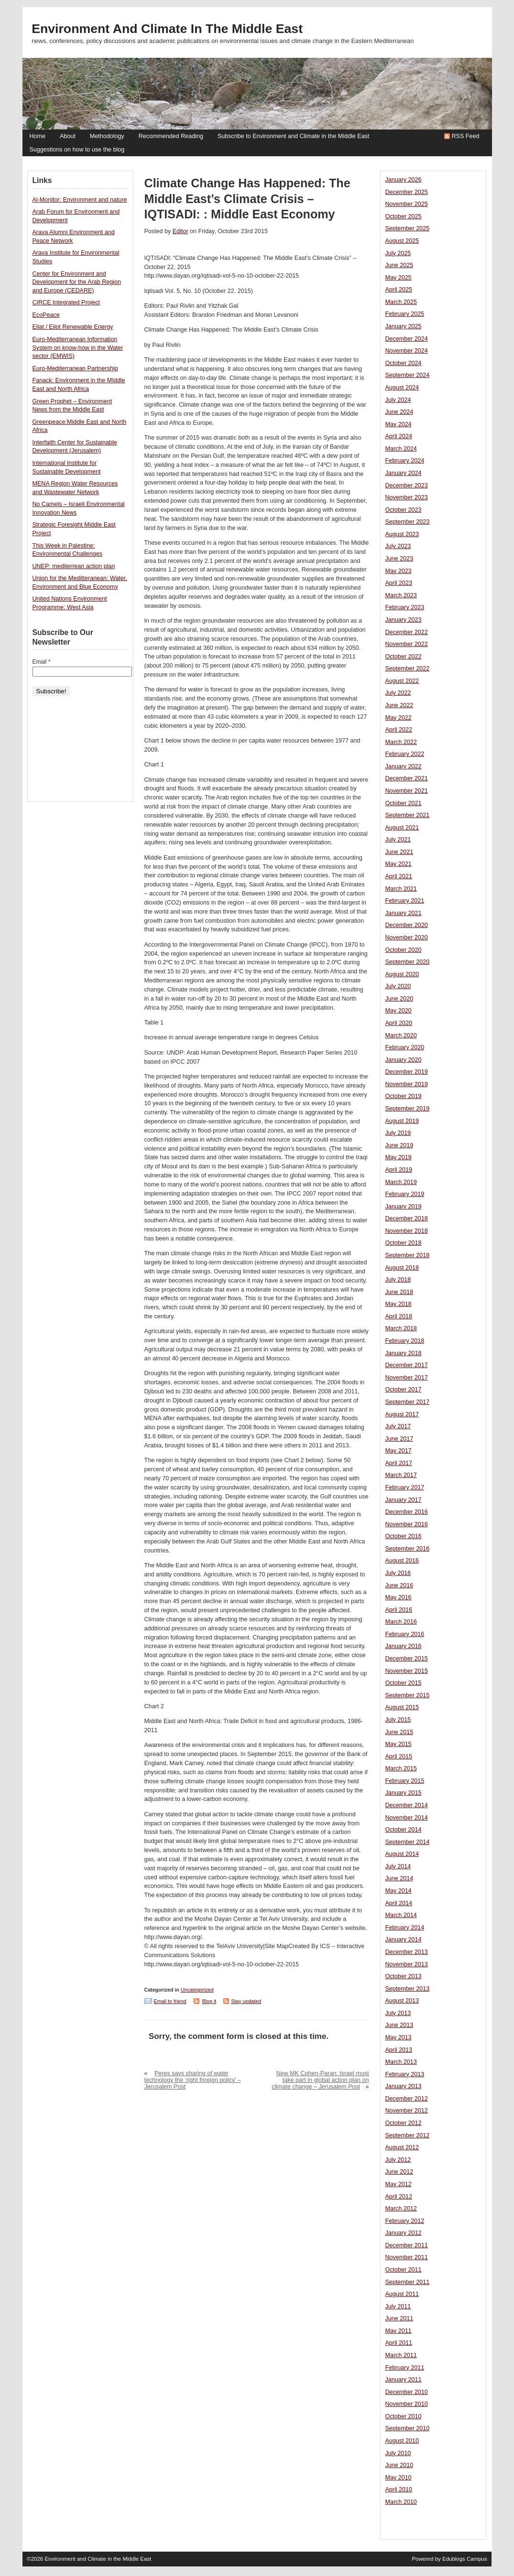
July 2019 (398, 1133)
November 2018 (406, 1231)
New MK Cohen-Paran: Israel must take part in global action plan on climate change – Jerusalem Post (320, 2080)
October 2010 (403, 2416)
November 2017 (406, 1377)
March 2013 (401, 2062)
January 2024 (403, 473)
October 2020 (403, 950)
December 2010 (406, 2392)
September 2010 (407, 2428)
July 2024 (398, 400)
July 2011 (398, 2306)
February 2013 (405, 2074)
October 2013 (403, 1976)
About (68, 136)
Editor (180, 231)
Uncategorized (197, 1990)
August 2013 (402, 2000)
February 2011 (405, 2367)
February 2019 (405, 1194)
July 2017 (398, 1426)
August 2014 (402, 1854)
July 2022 (398, 693)
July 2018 (398, 1279)
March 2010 (401, 2502)
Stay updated (246, 2001)
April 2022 (399, 729)
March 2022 (401, 742)
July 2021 (398, 839)
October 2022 (403, 656)
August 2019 (402, 1121)
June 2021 (399, 852)
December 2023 (406, 485)
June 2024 (399, 412)
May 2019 (398, 1157)
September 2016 (407, 1548)
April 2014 (399, 1903)
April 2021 (399, 876)
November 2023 (406, 497)
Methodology (107, 136)
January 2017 (403, 1500)
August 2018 (402, 1267)
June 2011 (399, 2318)
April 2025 (399, 289)
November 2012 (406, 2110)
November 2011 (406, 2257)
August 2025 (402, 240)
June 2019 (399, 1145)
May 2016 (398, 1597)
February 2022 (405, 754)
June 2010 (399, 2465)
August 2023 (402, 534)
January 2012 (403, 2233)
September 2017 (407, 1402)
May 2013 (398, 2037)
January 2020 (403, 1059)
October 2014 (403, 1829)
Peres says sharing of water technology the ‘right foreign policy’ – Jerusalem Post (192, 2080)
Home (37, 136)
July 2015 (398, 1719)
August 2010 (402, 2440)
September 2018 (407, 1255)
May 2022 (398, 717)
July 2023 (398, 546)
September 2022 (407, 668)
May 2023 (398, 571)
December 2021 (406, 778)
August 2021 (402, 827)
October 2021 (403, 803)
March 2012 (401, 2208)
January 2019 (403, 1206)
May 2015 (398, 1744)
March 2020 (401, 1035)
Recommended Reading (171, 136)
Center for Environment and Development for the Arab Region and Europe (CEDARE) (77, 282)
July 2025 (398, 253)
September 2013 (407, 1988)
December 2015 (406, 1658)
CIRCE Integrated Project (66, 302)
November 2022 (406, 644)
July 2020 (398, 986)
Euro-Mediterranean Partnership (75, 368)
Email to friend (170, 2001)
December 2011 (406, 2245)
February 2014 (405, 1927)
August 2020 (402, 974)
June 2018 (399, 1292)
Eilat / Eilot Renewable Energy (73, 326)
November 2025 (406, 204)
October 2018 (403, 1242)
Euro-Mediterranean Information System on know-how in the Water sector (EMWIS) (78, 347)
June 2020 (399, 998)
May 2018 (398, 1304)
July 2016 (398, 1573)
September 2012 (407, 2135)
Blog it (209, 2001)
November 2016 (406, 1524)
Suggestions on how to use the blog (77, 149)
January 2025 (403, 326)
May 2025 (398, 277)
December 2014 (406, 1805)
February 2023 (405, 607)
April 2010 (399, 2489)
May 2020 (398, 1010)
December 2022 (406, 632)
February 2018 (405, 1340)
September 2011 (407, 2282)
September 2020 (407, 962)
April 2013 (399, 2050)
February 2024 (405, 460)
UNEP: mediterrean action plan (74, 566)
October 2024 (403, 363)
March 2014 (401, 1915)
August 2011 (402, 2294)
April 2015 (399, 1756)
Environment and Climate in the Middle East (167, 29)
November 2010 (406, 2404)
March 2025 (401, 302)
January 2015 (403, 1792)
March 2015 (401, 1768)
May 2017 (398, 1450)
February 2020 (405, 1047)
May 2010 (398, 2477)
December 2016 (406, 1512)
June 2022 (399, 705)
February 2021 (405, 900)
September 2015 (407, 1695)
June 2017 (399, 1438)
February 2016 (405, 1634)
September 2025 (407, 228)
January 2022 (403, 766)
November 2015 (406, 1671)
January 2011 (403, 2379)
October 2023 (403, 510)
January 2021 (403, 913)
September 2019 (407, 1108)
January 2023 (403, 619)
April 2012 (399, 2196)
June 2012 (399, 2171)
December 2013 (406, 1952)
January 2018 (403, 1353)
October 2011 (403, 2269)
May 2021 (398, 864)
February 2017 (405, 1487)
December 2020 (406, 925)
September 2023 (407, 521)
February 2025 (405, 314)
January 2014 (403, 1939)
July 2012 (398, 2159)
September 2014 (407, 1842)
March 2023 (401, 595)
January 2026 (403, 179)
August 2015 (402, 1707)
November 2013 (406, 1964)
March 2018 (401, 1328)
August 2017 (402, 1414)
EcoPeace (46, 315)
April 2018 (399, 1316)
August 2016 (402, 1560)
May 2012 (398, 2184)
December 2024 (406, 338)
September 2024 (407, 375)
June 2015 (399, 1732)
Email (42, 661)
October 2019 (403, 1096)
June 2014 (399, 1878)
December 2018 (406, 1218)
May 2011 (398, 2331)
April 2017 (399, 1463)
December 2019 (406, 1071)
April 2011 (399, 2342)
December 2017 (406, 1365)
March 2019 (401, 1182)
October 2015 (403, 1683)
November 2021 (406, 790)
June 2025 (399, 265)
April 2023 (399, 583)
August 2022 (402, 681)
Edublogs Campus (464, 2559)
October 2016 (403, 1536)
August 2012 (402, 2147)
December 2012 (406, 2098)
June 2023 (399, 558)
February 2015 (405, 1781)
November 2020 (406, 937)
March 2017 (401, 1475)
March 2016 (401, 1621)
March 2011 (401, 2355)
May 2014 (398, 1890)
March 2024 (401, 448)
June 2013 (399, 2025)
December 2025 (406, 192)
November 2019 (406, 1084)
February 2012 (405, 2221)
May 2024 (398, 424)
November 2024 (406, 350)
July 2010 (398, 2453)
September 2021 (407, 815)
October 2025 (403, 216)
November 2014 (406, 1817)
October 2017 (403, 1389)
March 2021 (401, 888)
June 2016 (399, 1585)
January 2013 (403, 2086)
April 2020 (399, 1023)
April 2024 (399, 436)
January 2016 (403, 1646)
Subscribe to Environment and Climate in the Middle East (293, 136)
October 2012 (403, 2123)
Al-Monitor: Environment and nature (80, 199)
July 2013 (398, 2013)
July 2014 (398, 1866)
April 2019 (399, 1169)
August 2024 (402, 387)
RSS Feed (466, 136)
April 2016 (399, 1609)
